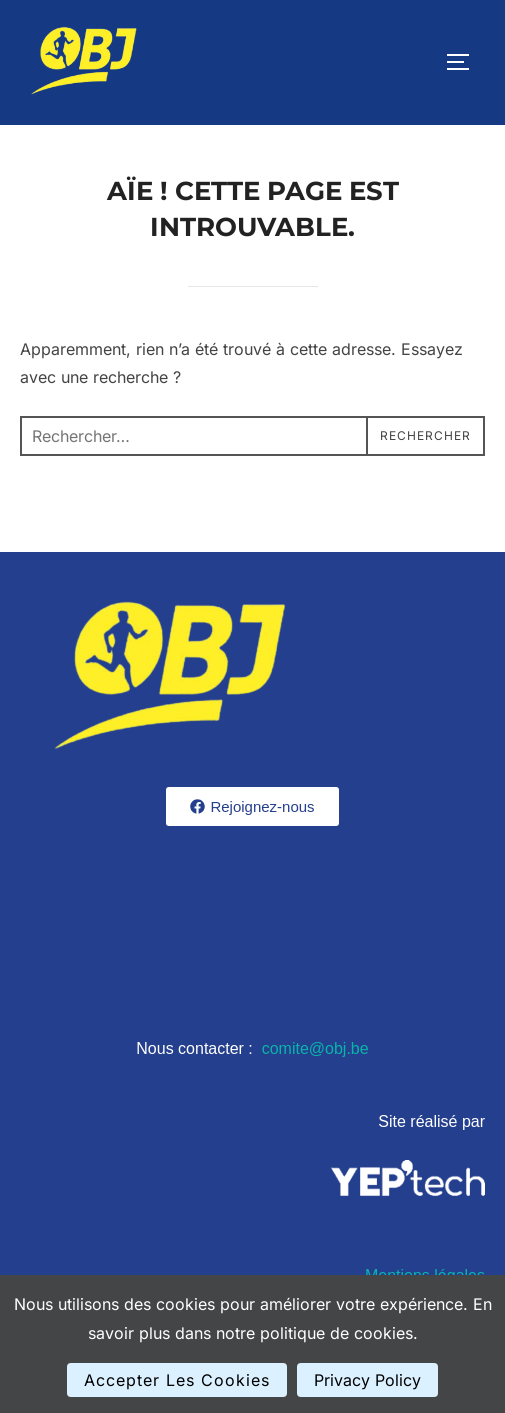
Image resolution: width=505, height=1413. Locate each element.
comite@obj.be (315, 1048)
